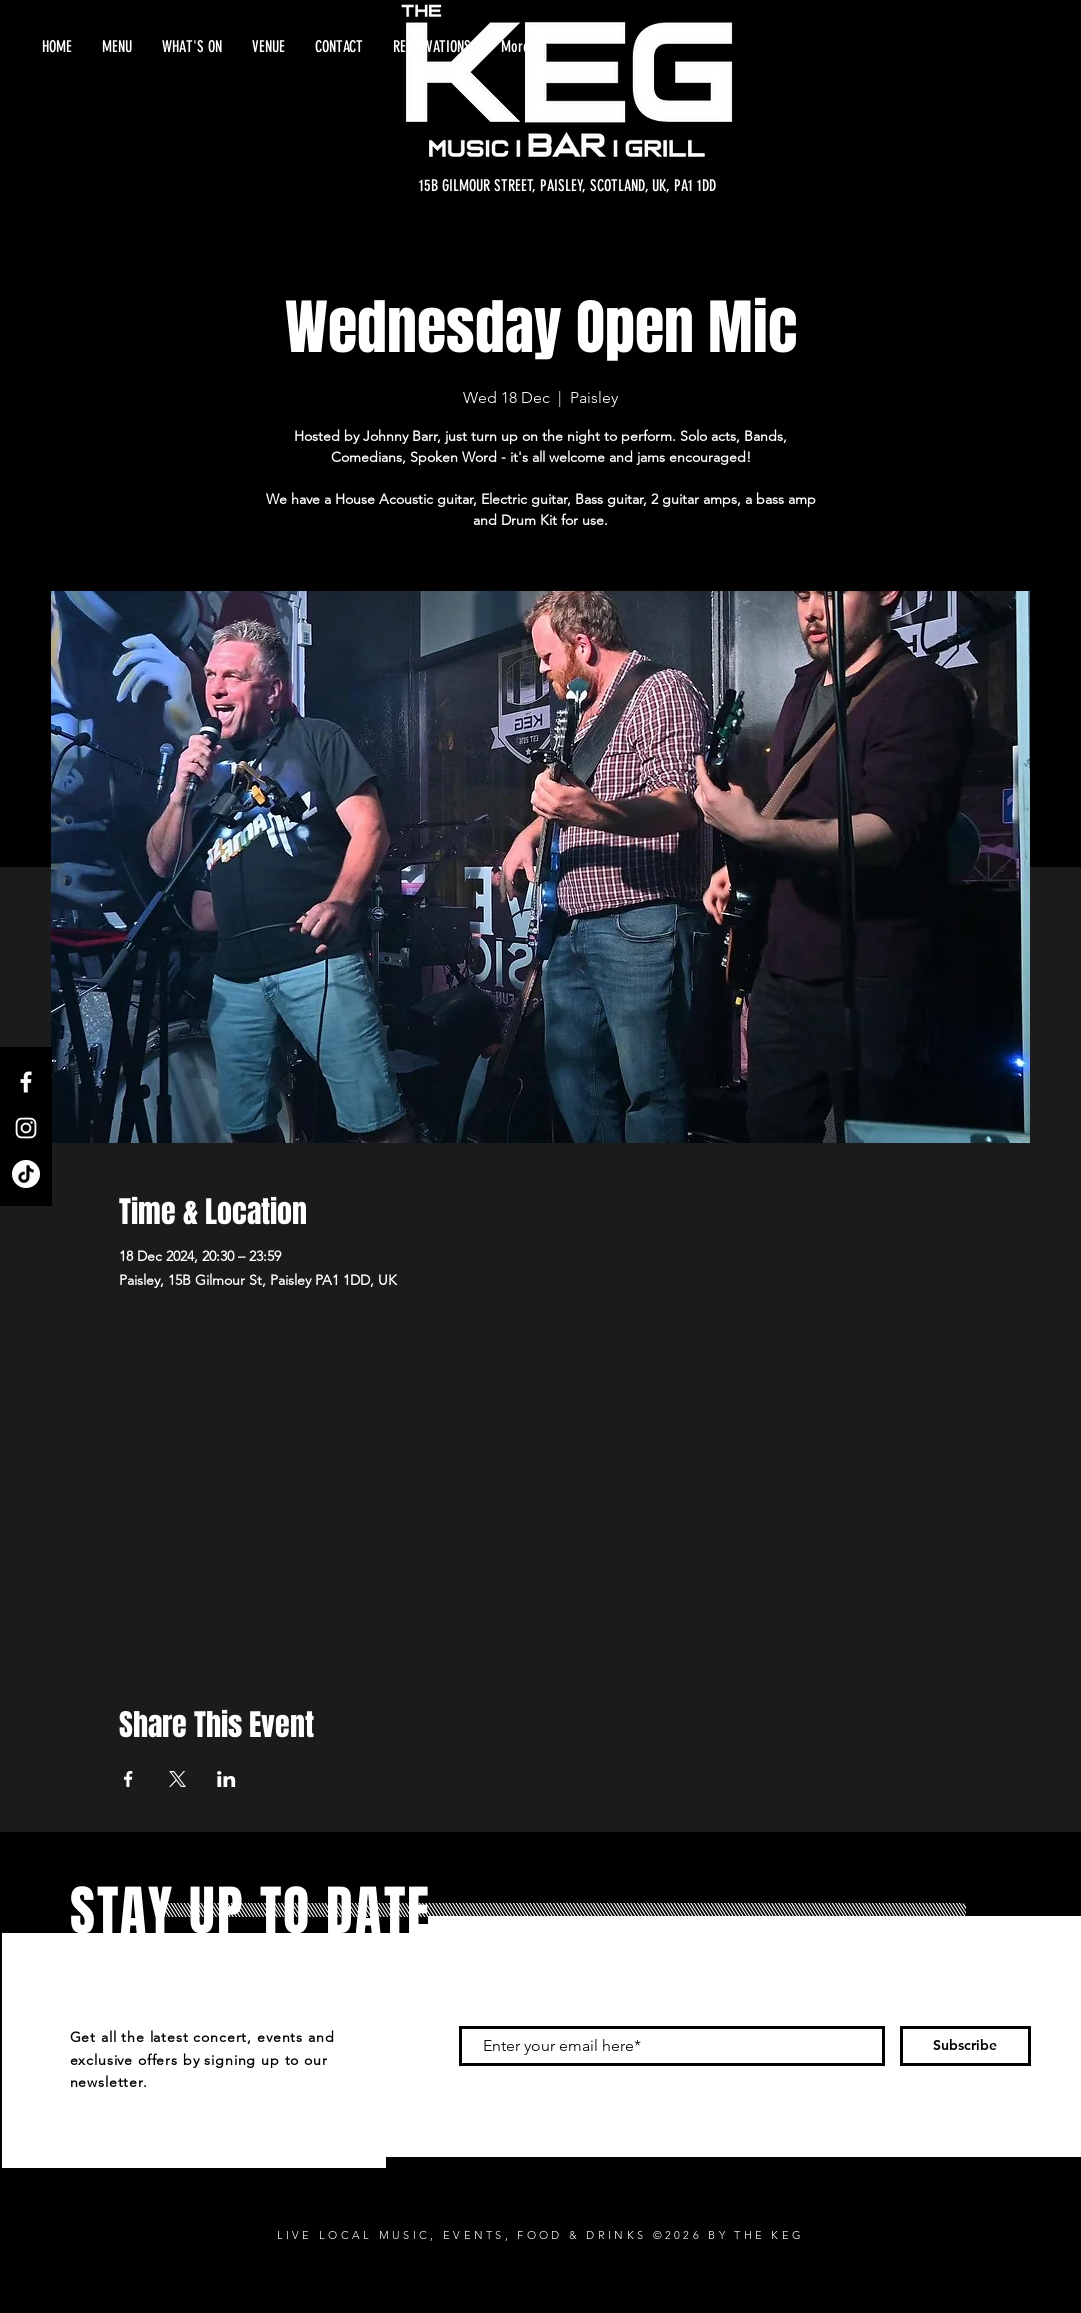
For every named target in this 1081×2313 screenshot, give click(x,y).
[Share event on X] (177, 1779)
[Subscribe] (965, 2046)
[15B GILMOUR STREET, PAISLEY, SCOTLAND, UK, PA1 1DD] (567, 186)
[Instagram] (26, 1128)
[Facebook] (26, 1082)
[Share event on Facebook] (128, 1779)
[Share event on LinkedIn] (226, 1779)
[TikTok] (26, 1174)
